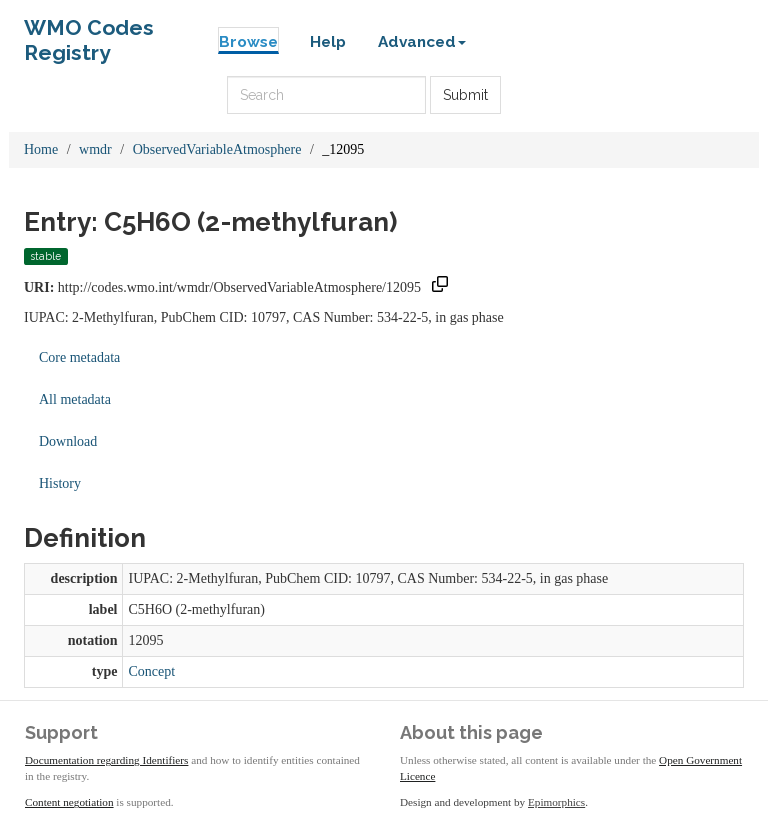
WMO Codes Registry (89, 32)
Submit (465, 95)
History (60, 483)
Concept (151, 671)
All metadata (75, 399)
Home (41, 149)
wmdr (95, 149)
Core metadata (79, 357)
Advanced (422, 42)
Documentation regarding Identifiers (106, 760)
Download (68, 441)
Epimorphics (556, 802)
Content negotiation (69, 802)
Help (328, 42)
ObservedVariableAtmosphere (217, 149)
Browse (248, 42)
